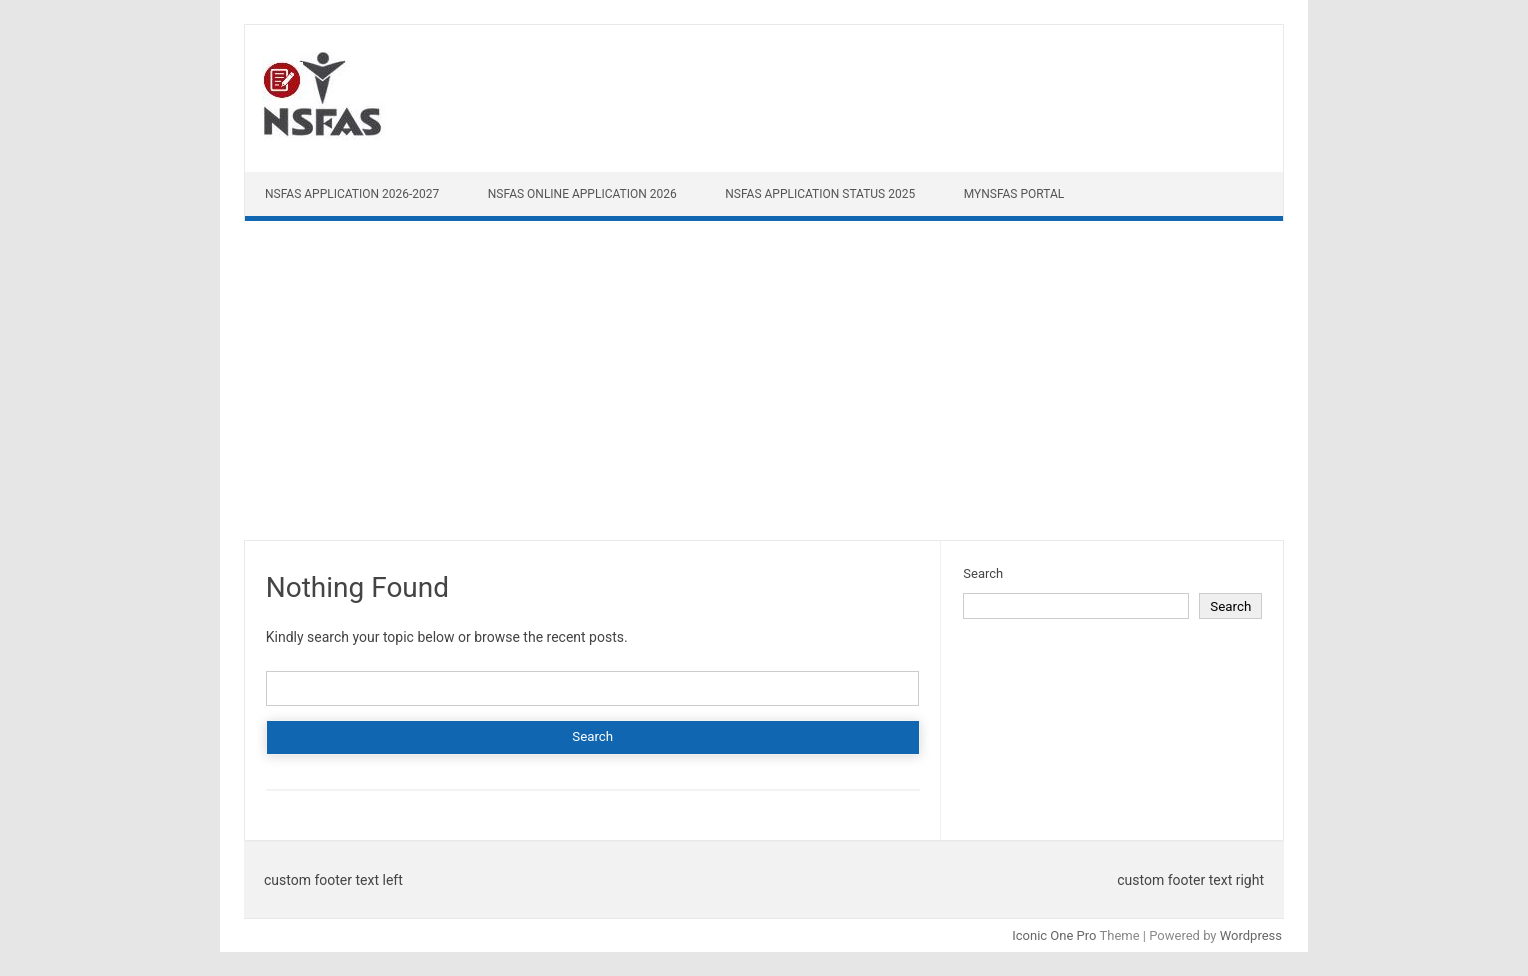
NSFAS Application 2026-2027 (352, 194)
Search (983, 573)
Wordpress (1251, 935)
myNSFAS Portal (1014, 194)
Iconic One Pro (1054, 935)
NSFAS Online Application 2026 (582, 194)
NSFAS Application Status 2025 (820, 194)
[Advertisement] (764, 385)
